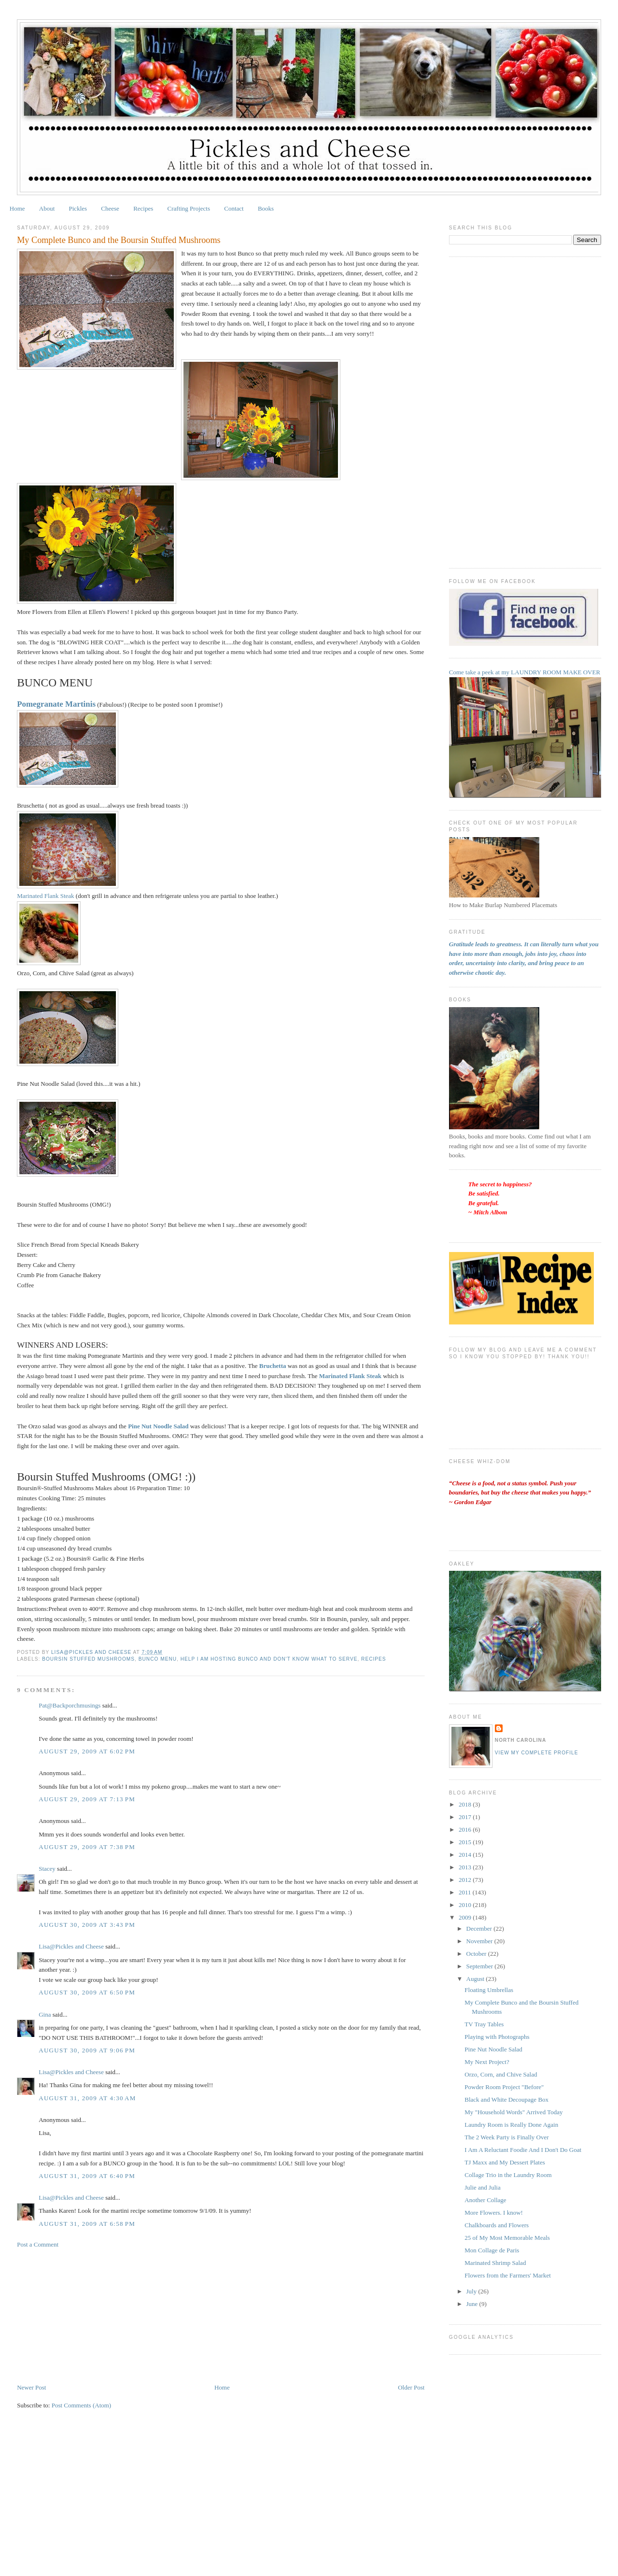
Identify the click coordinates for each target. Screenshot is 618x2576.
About (47, 208)
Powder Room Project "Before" (504, 2087)
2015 (466, 1842)
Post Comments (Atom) (82, 2405)
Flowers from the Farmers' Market (507, 2275)
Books (266, 208)
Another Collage (485, 2200)
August (476, 1978)
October (477, 1953)
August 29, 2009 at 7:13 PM (87, 1799)
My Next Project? (486, 2061)
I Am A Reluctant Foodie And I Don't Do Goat (522, 2149)
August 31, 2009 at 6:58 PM (87, 2223)
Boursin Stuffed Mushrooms (88, 1659)
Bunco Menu (158, 1659)
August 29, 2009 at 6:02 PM (87, 1751)
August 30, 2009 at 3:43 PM (87, 1924)
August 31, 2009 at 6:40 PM (87, 2175)
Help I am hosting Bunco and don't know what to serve (269, 1659)
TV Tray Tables (484, 2024)
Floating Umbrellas (488, 1989)
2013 (466, 1867)
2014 (466, 1854)
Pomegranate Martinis (56, 704)
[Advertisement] (89, 2315)
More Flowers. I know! (493, 2212)
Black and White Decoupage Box (506, 2099)
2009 (466, 1917)
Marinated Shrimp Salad (495, 2262)
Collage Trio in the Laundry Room (507, 2174)
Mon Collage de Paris (491, 2250)
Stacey (47, 1868)
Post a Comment (37, 2244)
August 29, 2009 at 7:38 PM (87, 1846)
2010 (466, 1904)
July (472, 2291)
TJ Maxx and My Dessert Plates (504, 2162)
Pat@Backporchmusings (69, 1705)
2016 (466, 1829)
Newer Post (31, 2387)
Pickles (78, 208)
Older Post (411, 2387)
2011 (466, 1892)
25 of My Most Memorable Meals (507, 2237)
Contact (233, 208)
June (472, 2303)
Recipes (143, 208)
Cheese (110, 208)
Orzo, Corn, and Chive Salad (500, 2074)
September (480, 1966)
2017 (466, 1817)
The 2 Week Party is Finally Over (506, 2137)
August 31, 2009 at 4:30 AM (87, 2098)
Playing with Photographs (496, 2036)
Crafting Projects (189, 208)
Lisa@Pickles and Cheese (71, 1946)
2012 (466, 1879)
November (480, 1941)
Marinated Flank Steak (46, 895)
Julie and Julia (482, 2187)
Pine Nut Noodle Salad (493, 2049)
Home (17, 208)
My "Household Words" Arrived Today (513, 2112)
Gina (45, 2014)
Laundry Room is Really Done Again (511, 2124)
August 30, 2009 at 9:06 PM (87, 2050)
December (480, 1928)
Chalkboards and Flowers (496, 2225)
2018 (466, 1804)
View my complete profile (536, 1752)
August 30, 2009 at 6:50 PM (87, 1992)
